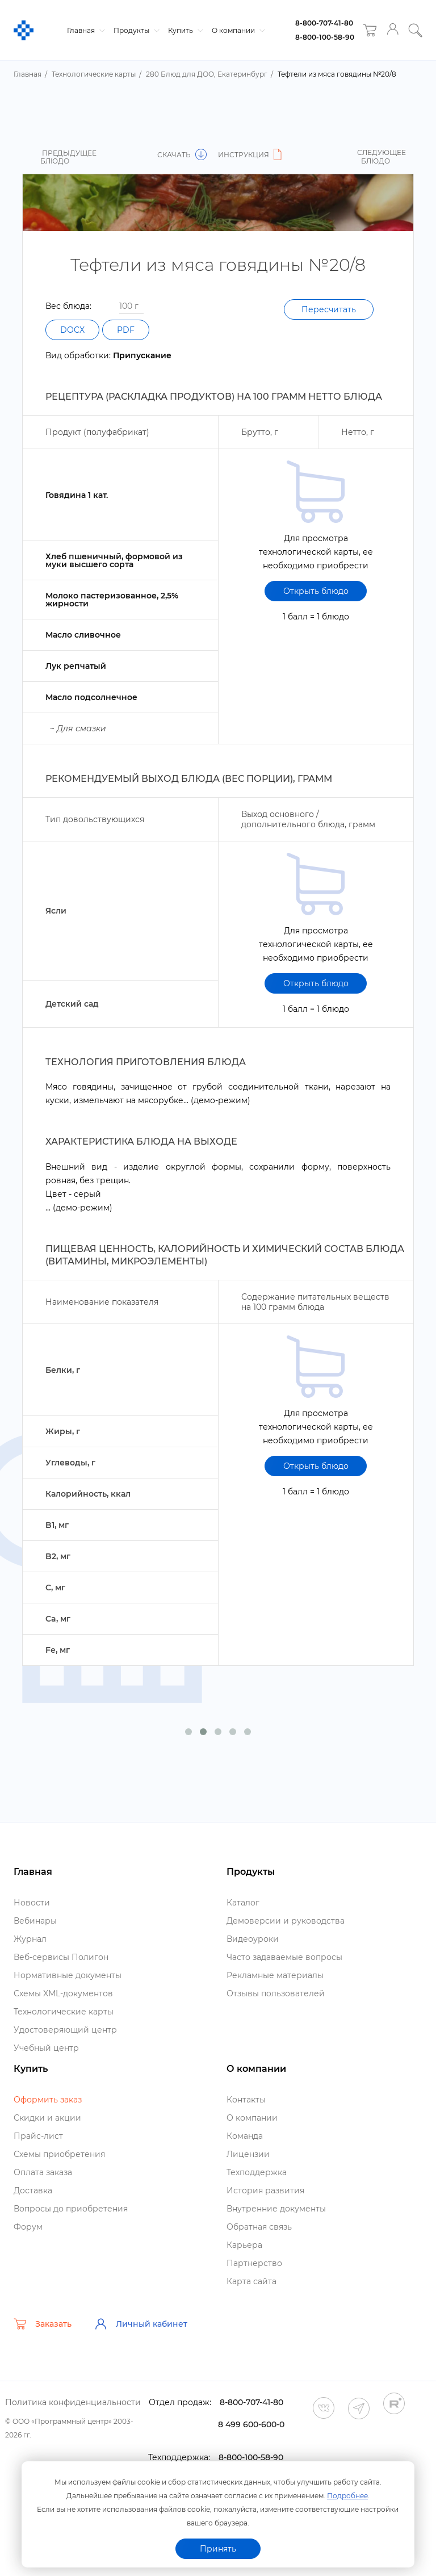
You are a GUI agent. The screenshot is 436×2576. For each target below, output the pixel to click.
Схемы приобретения (59, 2154)
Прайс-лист (38, 2136)
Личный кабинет (140, 2324)
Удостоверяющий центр (65, 2030)
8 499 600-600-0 (251, 2424)
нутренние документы (276, 2209)
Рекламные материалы (275, 1975)
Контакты (246, 2100)
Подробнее (347, 2495)
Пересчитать (328, 309)
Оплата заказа (43, 2172)
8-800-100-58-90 (324, 37)
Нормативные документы (67, 1975)
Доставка (33, 2190)
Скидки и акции (47, 2118)
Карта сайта (251, 2281)
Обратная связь (259, 2227)
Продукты (135, 30)
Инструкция (251, 154)
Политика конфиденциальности (73, 2402)
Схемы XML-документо (63, 1993)
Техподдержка (257, 2172)
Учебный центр (46, 2048)
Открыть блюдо (316, 591)
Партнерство (254, 2263)
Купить (184, 30)
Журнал (30, 1939)
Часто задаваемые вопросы (284, 1957)
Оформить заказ (48, 2100)
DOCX (72, 330)
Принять (218, 2549)
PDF (126, 330)
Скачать (182, 154)
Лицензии (248, 2154)
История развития (265, 2190)
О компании (237, 30)
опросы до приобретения (71, 2209)
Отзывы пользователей (276, 1993)
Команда (245, 2136)
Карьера (244, 2245)
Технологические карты (64, 2012)
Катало (243, 1903)
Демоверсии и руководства (286, 1921)
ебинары (35, 1921)
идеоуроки (253, 1939)
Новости (32, 1903)
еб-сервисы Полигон (61, 1957)
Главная (84, 30)
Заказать (43, 2324)
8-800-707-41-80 (324, 23)
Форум (28, 2227)
